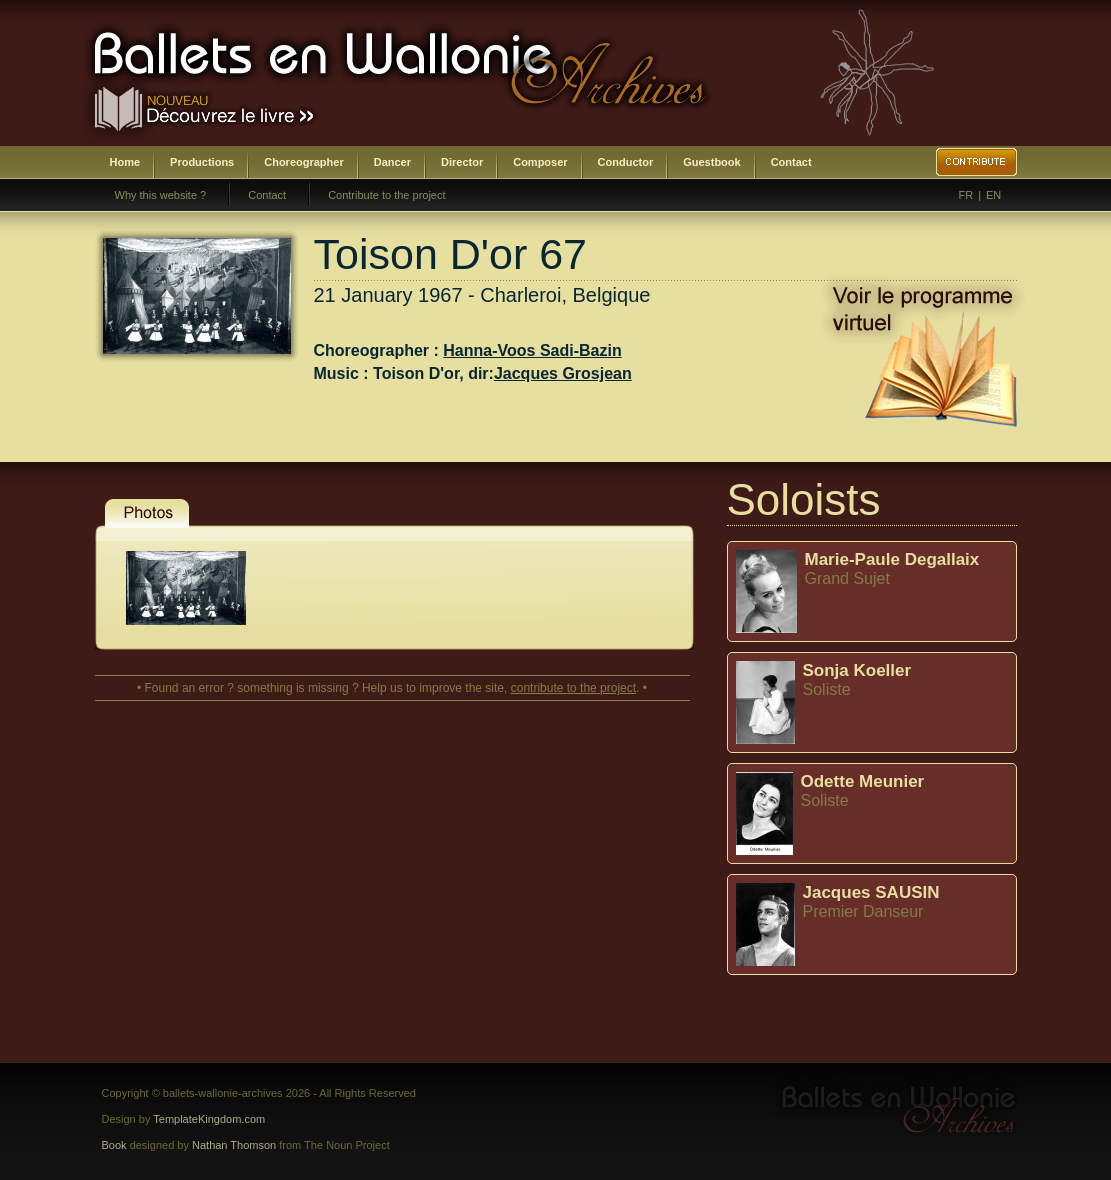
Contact (791, 162)
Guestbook (711, 162)
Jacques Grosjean (563, 373)
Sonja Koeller (857, 670)
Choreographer (303, 162)
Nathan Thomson (234, 1145)
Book (114, 1145)
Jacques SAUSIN (871, 892)
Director (462, 162)
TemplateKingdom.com (209, 1119)
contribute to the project (573, 688)
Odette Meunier (863, 781)
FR (966, 195)
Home (125, 162)
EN (993, 195)
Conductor (626, 162)
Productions (202, 162)
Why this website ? (161, 195)
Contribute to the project (386, 195)
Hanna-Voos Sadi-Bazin (532, 350)
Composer (540, 162)
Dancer (392, 162)
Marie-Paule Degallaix (892, 559)
